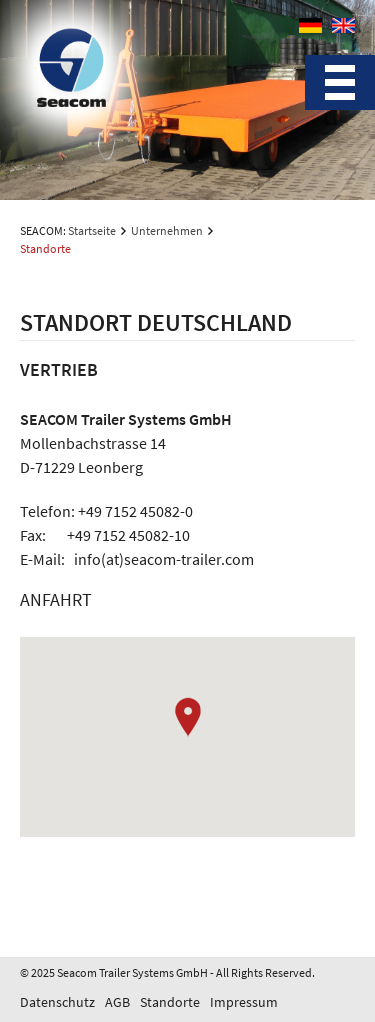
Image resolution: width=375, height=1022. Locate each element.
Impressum (244, 1002)
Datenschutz (57, 1002)
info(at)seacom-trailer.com (164, 559)
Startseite (92, 230)
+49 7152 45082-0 (135, 511)
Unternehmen (167, 230)
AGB (117, 1002)
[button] (188, 717)
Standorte (170, 1002)
